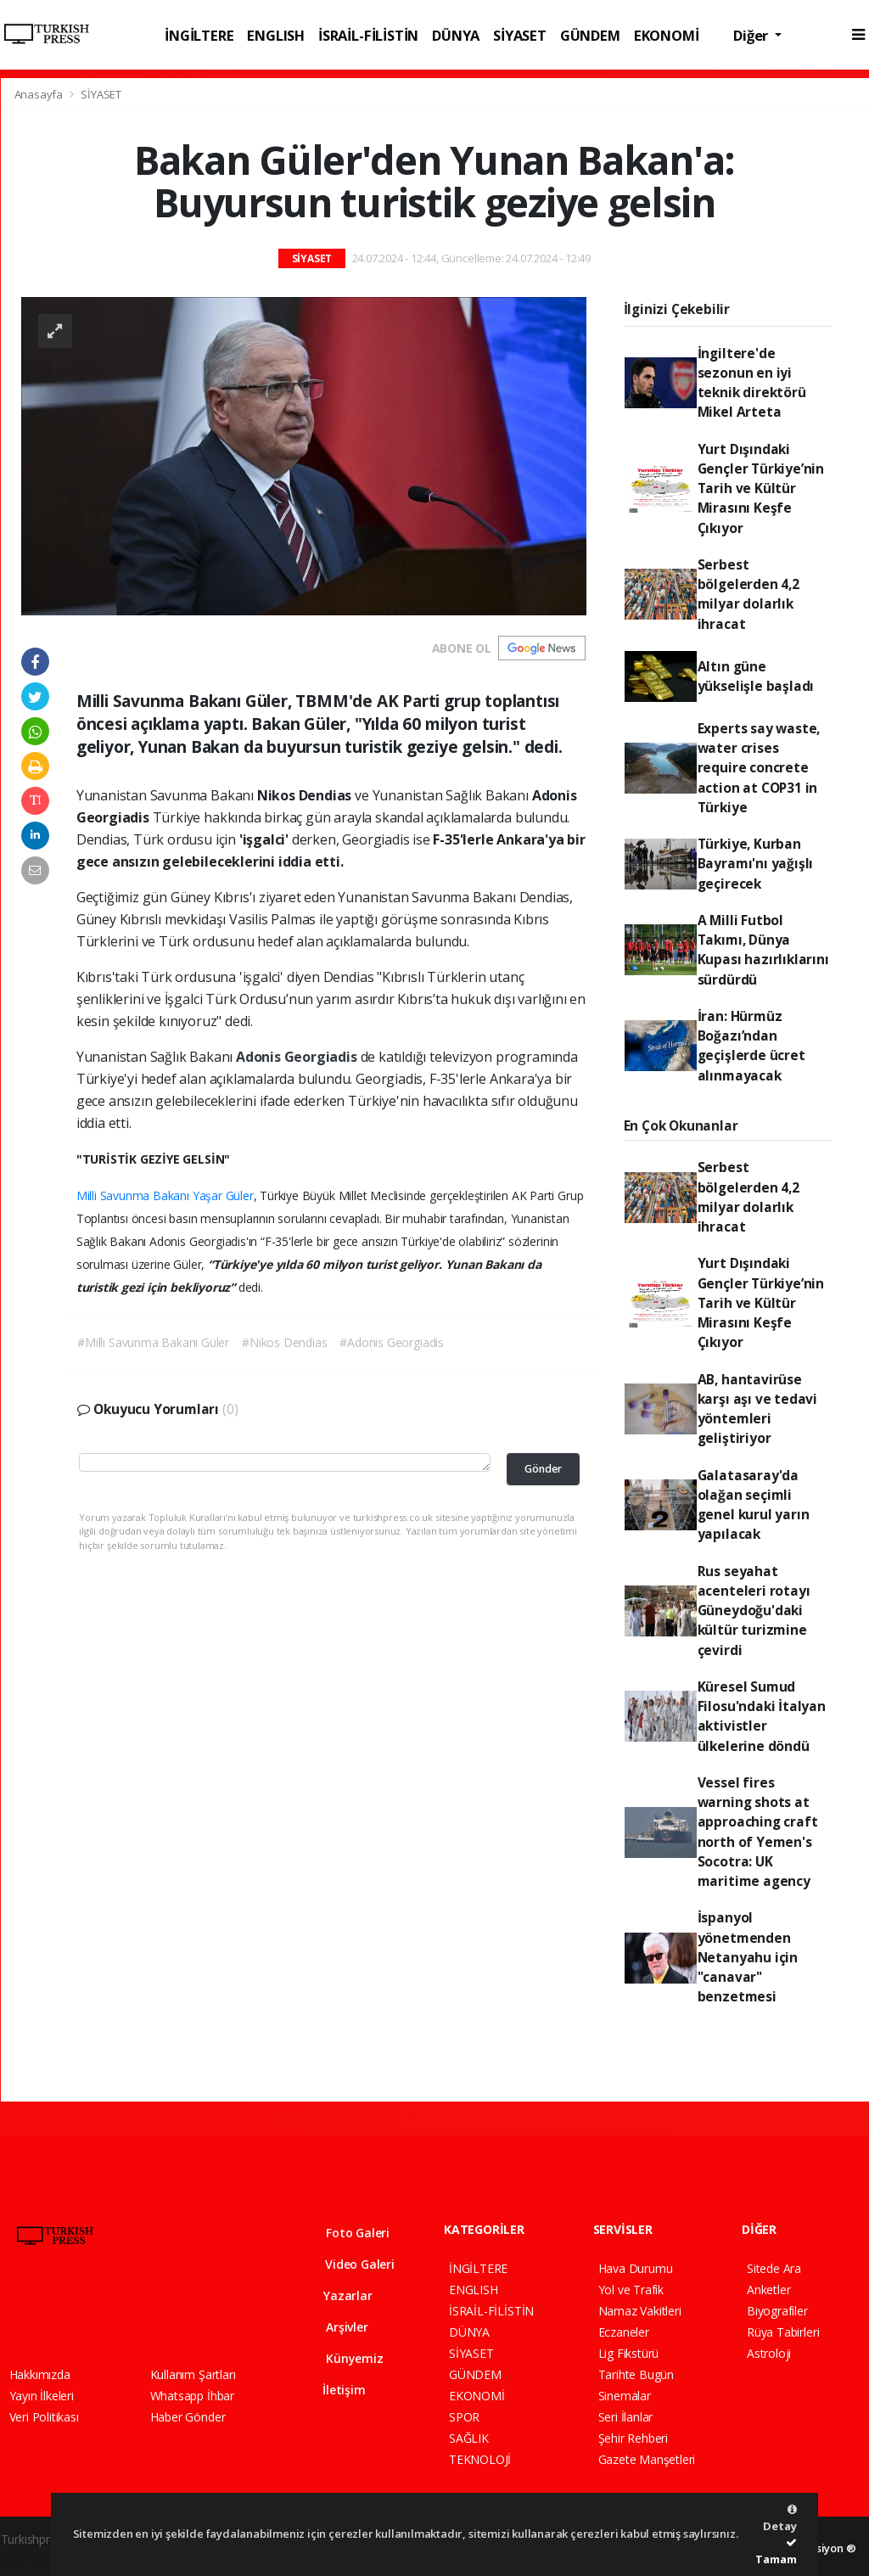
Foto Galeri (346, 2233)
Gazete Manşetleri (647, 2459)
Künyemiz (343, 2358)
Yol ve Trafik (631, 2289)
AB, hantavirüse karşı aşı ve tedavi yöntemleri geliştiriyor (757, 1409)
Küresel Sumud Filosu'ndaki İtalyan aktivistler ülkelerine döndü (762, 1716)
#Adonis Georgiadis (391, 1342)
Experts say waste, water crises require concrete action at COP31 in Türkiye (759, 768)
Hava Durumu (635, 2268)
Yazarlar (337, 2295)
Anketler (768, 2289)
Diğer (752, 35)
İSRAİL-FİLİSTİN (368, 35)
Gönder (543, 1469)
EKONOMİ (666, 35)
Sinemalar (624, 2396)
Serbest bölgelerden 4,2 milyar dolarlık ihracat (748, 594)
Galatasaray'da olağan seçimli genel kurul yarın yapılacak (754, 1505)
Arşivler (335, 2327)
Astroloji (769, 2353)
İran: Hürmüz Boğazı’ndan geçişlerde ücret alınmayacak (751, 1046)
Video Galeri (348, 2264)
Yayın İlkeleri (41, 2396)
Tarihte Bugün (636, 2374)
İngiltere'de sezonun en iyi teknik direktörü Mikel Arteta (752, 383)
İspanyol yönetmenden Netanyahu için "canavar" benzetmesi (748, 1957)
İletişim (334, 2390)
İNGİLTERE (199, 35)
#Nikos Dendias (284, 1342)
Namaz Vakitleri (639, 2311)
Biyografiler (777, 2311)
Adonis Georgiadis (298, 1056)
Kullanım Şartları (193, 2374)
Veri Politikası (44, 2417)
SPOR (464, 2417)
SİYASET (520, 35)
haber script (32, 2557)
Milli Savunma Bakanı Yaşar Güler (165, 1195)
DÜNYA (455, 35)
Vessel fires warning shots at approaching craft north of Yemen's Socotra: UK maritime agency (758, 1831)
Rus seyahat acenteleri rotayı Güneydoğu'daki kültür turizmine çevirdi (754, 1610)
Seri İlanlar (625, 2417)
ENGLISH (276, 35)
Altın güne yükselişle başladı (756, 676)
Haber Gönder (188, 2417)
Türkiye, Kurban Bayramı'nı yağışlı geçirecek (756, 863)
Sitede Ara (774, 2268)
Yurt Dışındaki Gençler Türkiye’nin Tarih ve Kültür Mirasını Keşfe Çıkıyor (761, 488)
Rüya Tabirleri (783, 2332)
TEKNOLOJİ (480, 2459)
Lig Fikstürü (628, 2353)
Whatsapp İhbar (192, 2396)
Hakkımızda (39, 2374)
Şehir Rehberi (633, 2438)
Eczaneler (623, 2332)
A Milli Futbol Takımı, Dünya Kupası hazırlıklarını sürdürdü (763, 950)
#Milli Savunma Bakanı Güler (153, 1342)
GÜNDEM (590, 35)
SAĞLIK (469, 2438)
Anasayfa (39, 94)
